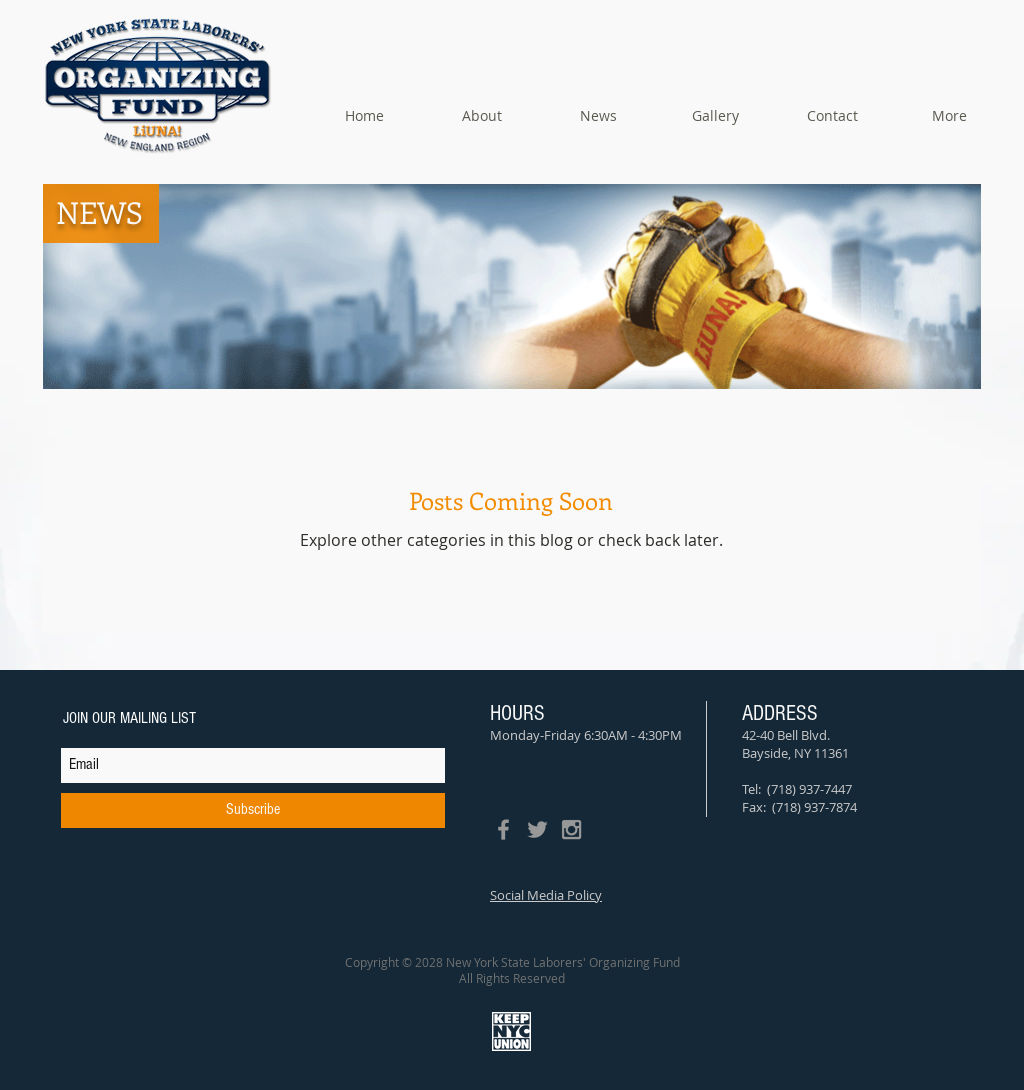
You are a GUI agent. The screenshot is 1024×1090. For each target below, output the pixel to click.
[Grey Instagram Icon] (571, 829)
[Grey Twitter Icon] (537, 829)
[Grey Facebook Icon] (503, 829)
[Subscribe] (253, 810)
